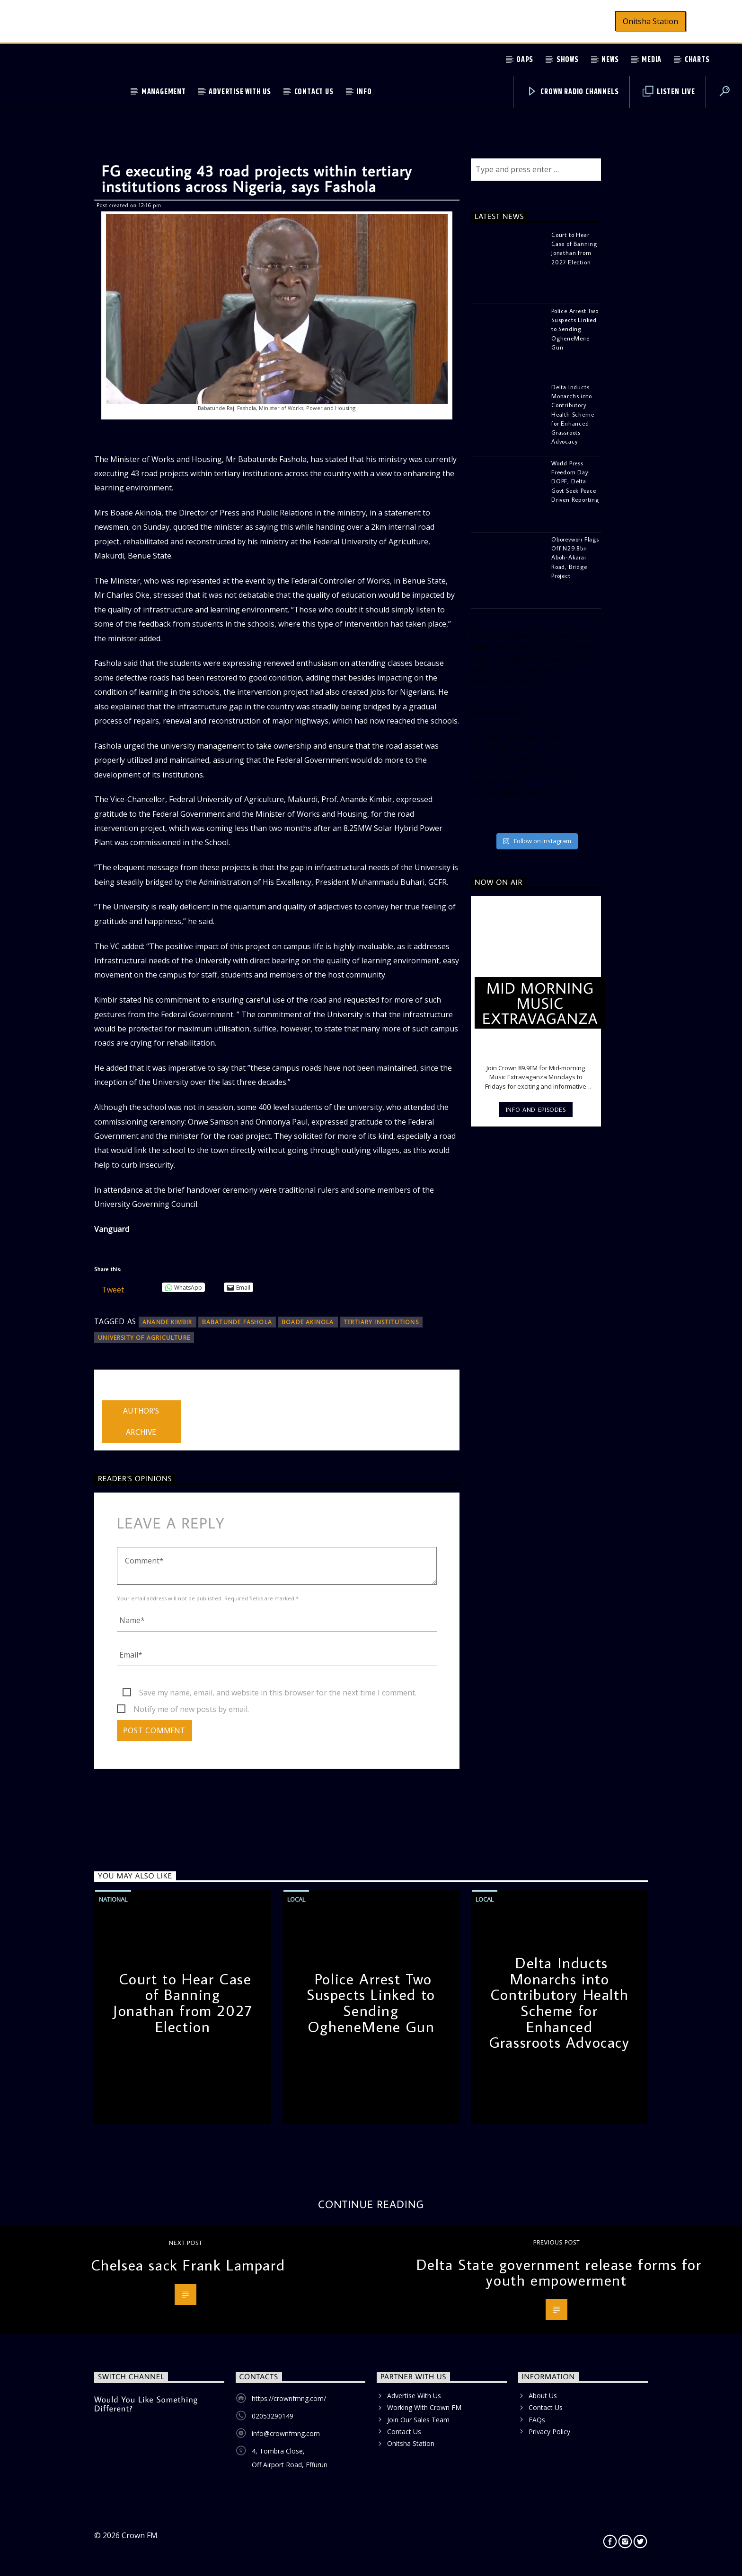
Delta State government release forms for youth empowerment (559, 2272)
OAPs (524, 60)
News (609, 60)
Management (163, 92)
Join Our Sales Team (418, 2419)
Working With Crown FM (424, 2407)
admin (112, 1394)
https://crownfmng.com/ (289, 2398)
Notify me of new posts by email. (191, 1709)
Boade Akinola (308, 1322)
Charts (697, 60)
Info (363, 92)
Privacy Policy (549, 2431)
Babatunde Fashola (237, 1322)
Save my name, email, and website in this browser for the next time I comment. (277, 1692)
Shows (567, 60)
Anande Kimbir (167, 1322)
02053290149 (272, 2415)
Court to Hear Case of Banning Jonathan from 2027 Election (182, 2002)
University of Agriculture (144, 1338)
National (113, 1899)
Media (652, 60)
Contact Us (314, 92)
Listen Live (669, 92)
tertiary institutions (381, 1322)
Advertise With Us (240, 92)
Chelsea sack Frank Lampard (188, 2265)
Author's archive (141, 1421)
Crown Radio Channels (573, 92)
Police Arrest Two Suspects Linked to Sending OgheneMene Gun (371, 2002)
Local (296, 1899)
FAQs (537, 2419)
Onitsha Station (650, 21)
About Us (543, 2395)
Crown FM (140, 2535)
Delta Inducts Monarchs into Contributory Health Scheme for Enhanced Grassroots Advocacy (559, 2002)
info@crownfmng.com (286, 2433)
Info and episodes (536, 1109)
